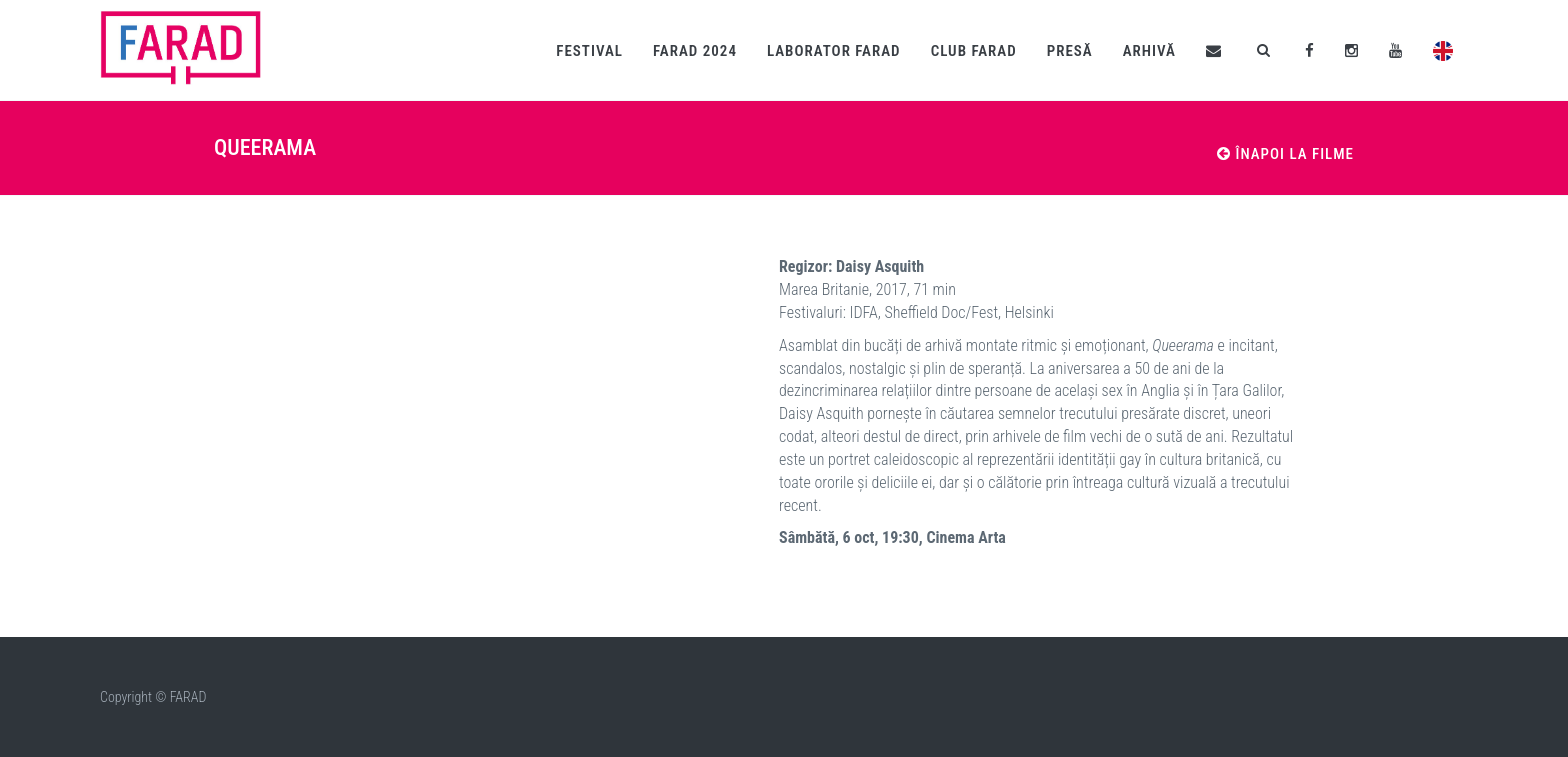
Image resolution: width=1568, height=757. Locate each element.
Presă (1070, 51)
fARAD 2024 (695, 51)
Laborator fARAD (834, 51)
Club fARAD (974, 51)
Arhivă (1149, 51)
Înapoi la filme (1285, 154)
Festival (589, 51)
